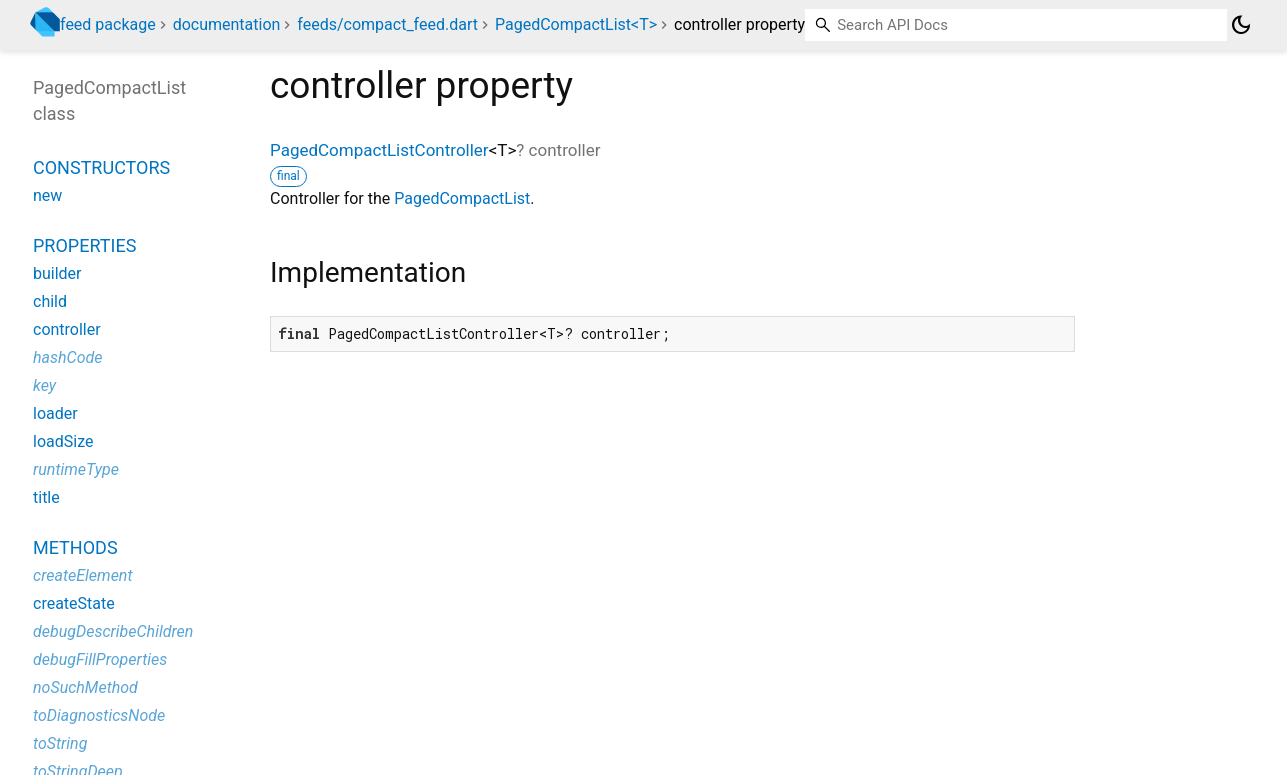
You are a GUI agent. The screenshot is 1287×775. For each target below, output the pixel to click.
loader (55, 413)
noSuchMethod (85, 687)
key (44, 385)
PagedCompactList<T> (576, 24)
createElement (83, 575)
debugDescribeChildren (113, 631)
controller (67, 329)
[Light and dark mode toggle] (1241, 25)
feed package (108, 24)
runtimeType (76, 469)
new (47, 195)
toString (60, 743)
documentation (227, 24)
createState (74, 603)
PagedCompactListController (379, 150)
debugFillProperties (100, 659)
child (50, 301)
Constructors (101, 167)
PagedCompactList (462, 198)
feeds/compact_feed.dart (387, 24)
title (46, 497)
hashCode (67, 357)
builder (57, 273)
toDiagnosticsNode (99, 715)
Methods (75, 547)
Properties (84, 245)
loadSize (63, 441)
